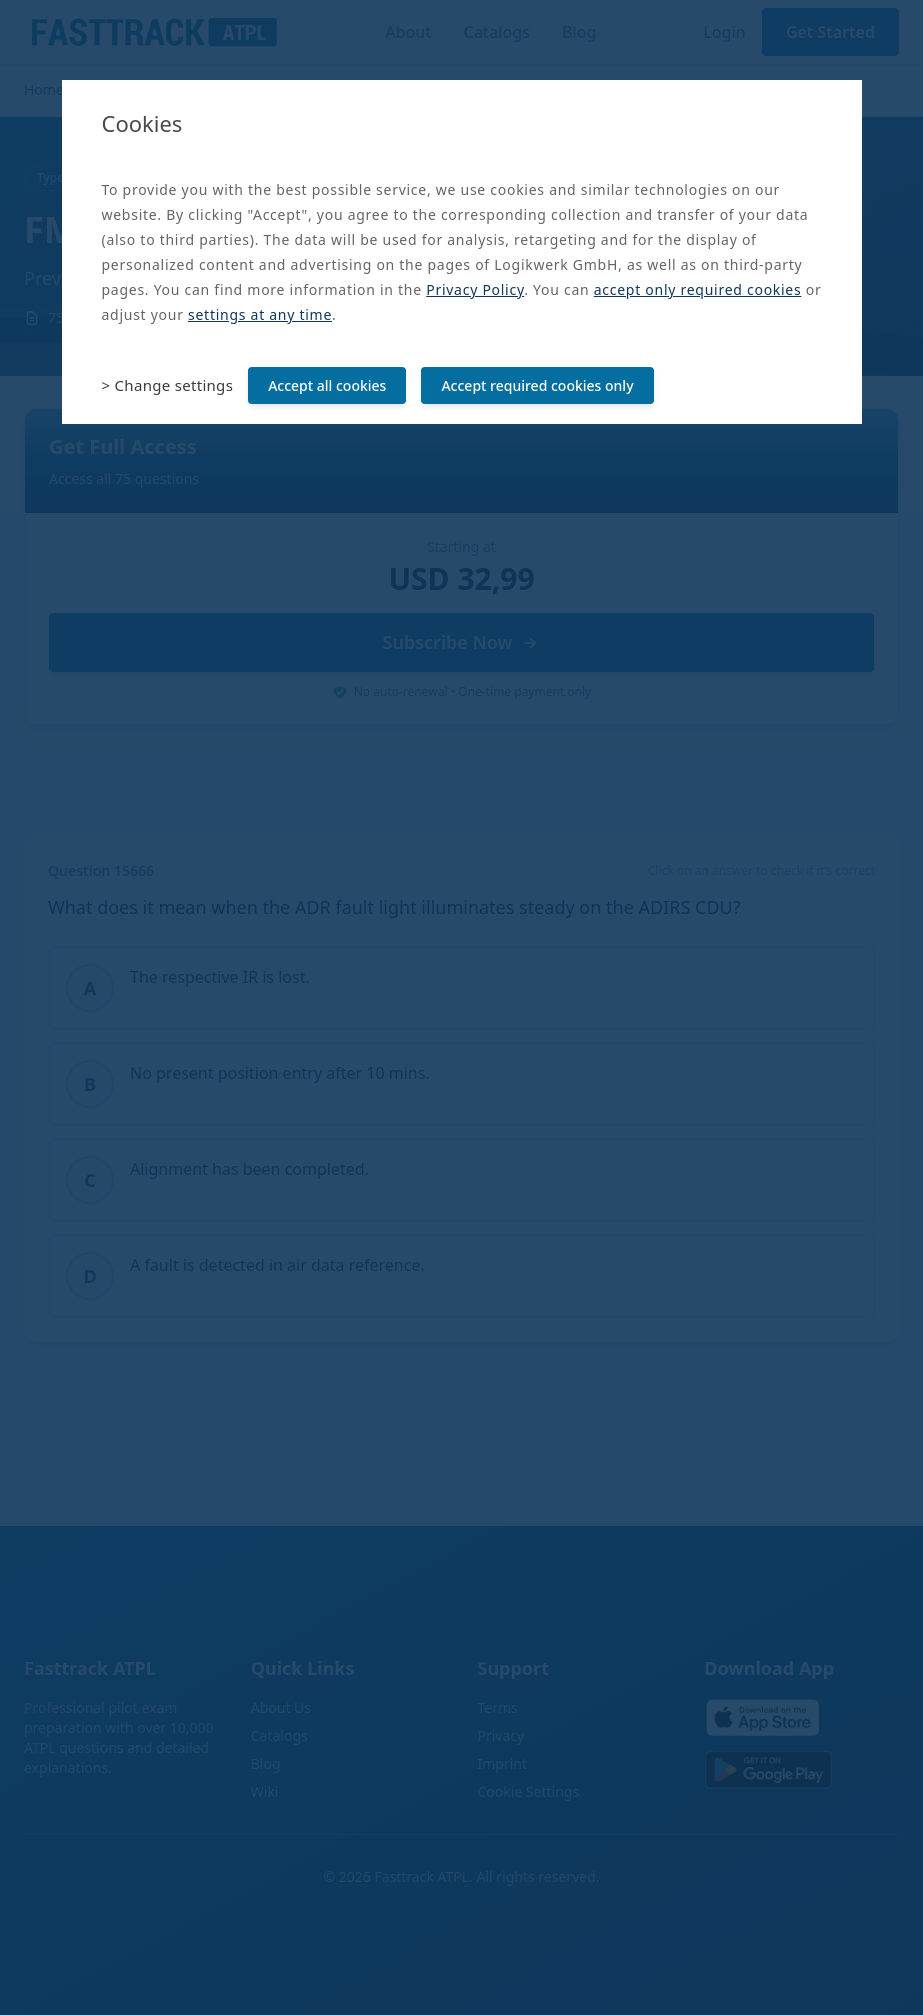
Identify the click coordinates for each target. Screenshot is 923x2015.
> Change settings (168, 385)
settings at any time (260, 314)
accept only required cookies (698, 289)
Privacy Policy (475, 289)
